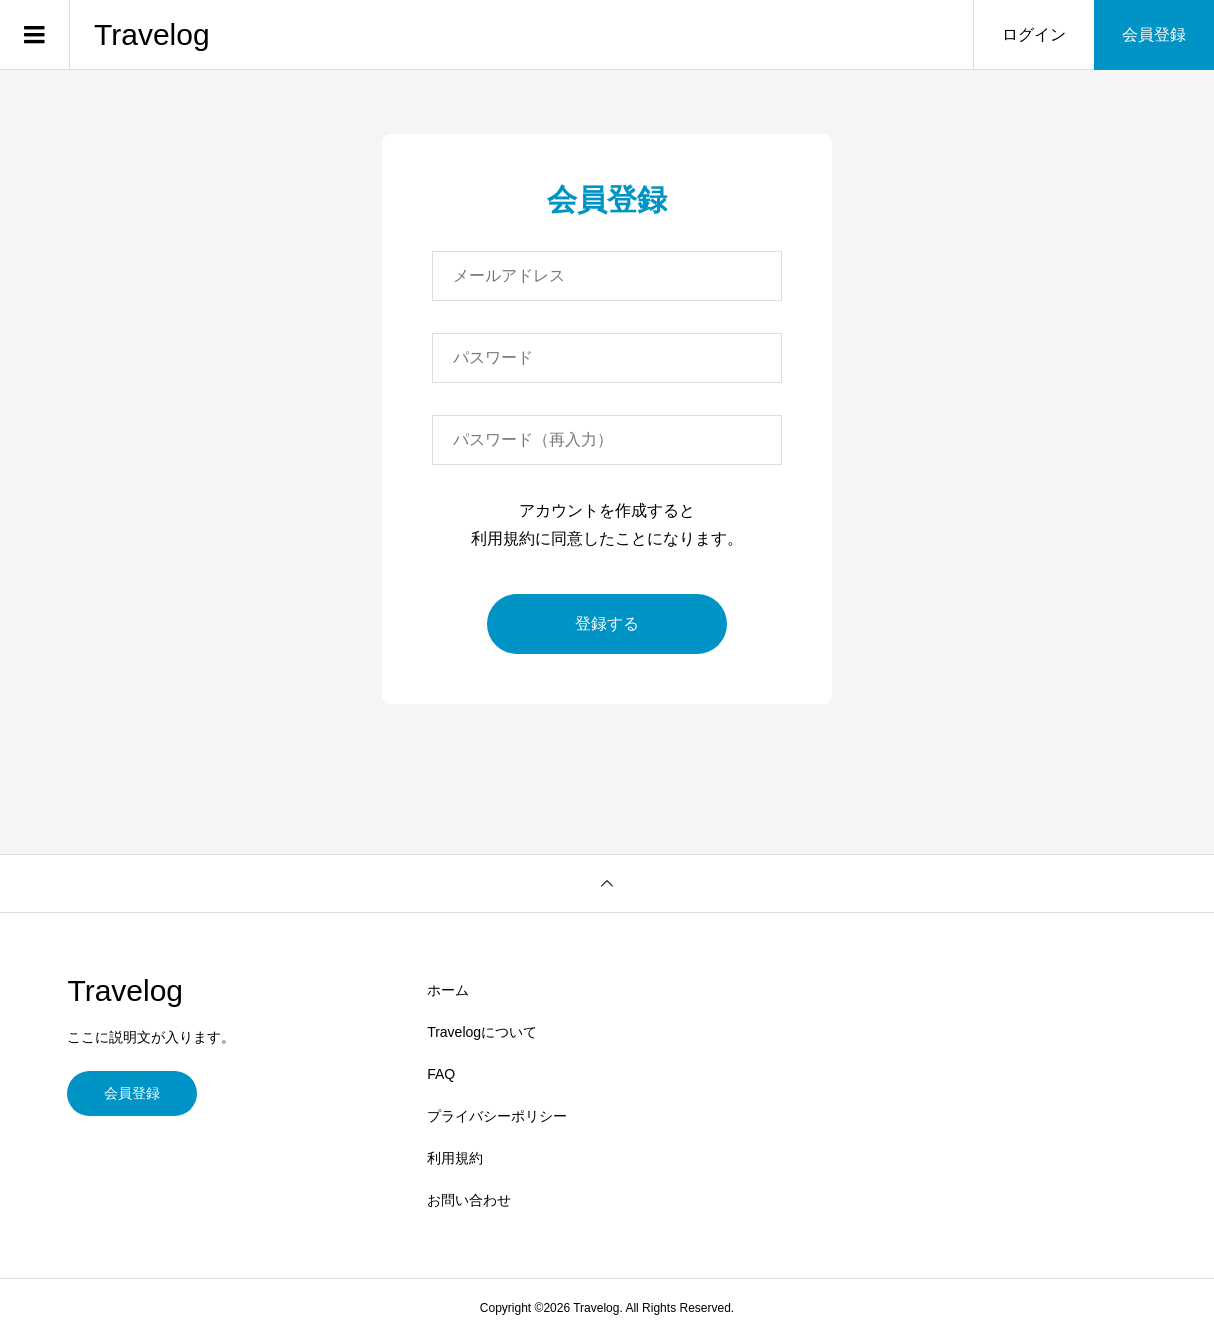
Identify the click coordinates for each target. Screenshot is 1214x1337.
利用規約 (455, 1158)
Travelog (152, 34)
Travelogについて (482, 1032)
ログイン (1034, 34)
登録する (607, 623)
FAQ (441, 1074)
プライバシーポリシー (497, 1116)
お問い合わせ (469, 1200)
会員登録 (1154, 34)
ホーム (448, 990)
